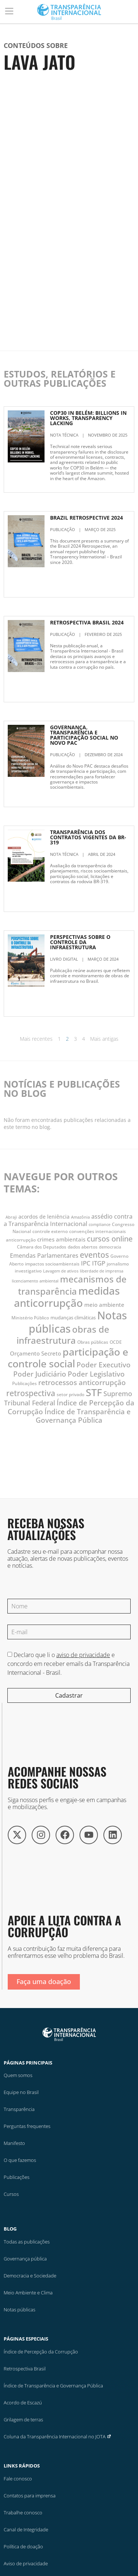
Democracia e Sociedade (30, 2275)
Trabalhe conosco (23, 2512)
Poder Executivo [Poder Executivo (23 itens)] (104, 1365)
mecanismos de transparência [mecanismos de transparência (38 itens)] (72, 1285)
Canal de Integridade (26, 2529)
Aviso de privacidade (26, 2563)
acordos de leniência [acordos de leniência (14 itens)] (44, 1216)
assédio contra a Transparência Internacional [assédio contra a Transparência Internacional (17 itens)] (68, 1219)
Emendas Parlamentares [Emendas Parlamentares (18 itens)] (44, 1255)
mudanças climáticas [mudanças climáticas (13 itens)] (73, 1317)
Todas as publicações (27, 2241)
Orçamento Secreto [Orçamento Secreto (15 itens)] (35, 1353)
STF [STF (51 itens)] (94, 1392)
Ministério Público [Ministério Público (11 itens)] (30, 1317)
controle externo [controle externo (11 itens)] (50, 1231)
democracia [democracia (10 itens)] (110, 1247)
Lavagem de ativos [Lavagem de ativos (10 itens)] (60, 1271)
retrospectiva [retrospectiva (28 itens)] (30, 1393)
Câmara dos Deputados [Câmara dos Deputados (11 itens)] (41, 1247)
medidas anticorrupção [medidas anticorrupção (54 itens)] (67, 1297)
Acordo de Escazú (23, 2402)
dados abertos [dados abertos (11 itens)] (83, 1247)
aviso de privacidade (83, 1655)
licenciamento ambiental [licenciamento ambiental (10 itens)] (35, 1281)
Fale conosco (18, 2478)
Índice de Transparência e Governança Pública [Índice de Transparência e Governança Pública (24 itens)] (83, 1415)
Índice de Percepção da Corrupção (41, 2351)
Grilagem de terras (23, 2419)
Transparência (19, 2109)
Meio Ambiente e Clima (28, 2292)
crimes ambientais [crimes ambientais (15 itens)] (61, 1239)
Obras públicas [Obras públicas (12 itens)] (92, 1342)
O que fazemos (20, 2160)
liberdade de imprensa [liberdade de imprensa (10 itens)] (101, 1271)
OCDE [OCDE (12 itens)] (116, 1342)
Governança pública (25, 2258)
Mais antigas (104, 1038)
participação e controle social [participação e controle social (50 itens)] (68, 1357)
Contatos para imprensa (30, 2495)
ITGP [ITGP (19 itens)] (98, 1263)
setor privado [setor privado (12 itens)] (70, 1394)
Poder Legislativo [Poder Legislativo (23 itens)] (96, 1374)
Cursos (11, 2194)
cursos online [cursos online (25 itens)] (109, 1239)
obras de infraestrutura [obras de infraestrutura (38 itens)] (63, 1334)
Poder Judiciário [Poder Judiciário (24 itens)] (39, 1374)
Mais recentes (36, 1038)
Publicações (16, 2177)
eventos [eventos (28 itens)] (94, 1255)
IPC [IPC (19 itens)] (86, 1263)
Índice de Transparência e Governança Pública (53, 2385)
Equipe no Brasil (21, 2092)
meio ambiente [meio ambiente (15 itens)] (104, 1304)
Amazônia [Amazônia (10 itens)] (80, 1217)
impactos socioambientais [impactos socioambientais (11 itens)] (52, 1264)
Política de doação (23, 2546)
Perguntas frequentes (27, 2126)
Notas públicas (19, 2309)
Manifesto (14, 2143)
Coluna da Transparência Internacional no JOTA (58, 2436)
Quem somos (18, 2075)
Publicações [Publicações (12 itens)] (24, 1383)
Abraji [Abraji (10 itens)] (11, 1217)
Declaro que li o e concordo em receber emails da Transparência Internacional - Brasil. (68, 1664)
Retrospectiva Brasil (25, 2368)
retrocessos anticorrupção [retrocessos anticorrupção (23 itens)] (82, 1382)
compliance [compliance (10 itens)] (99, 1224)
